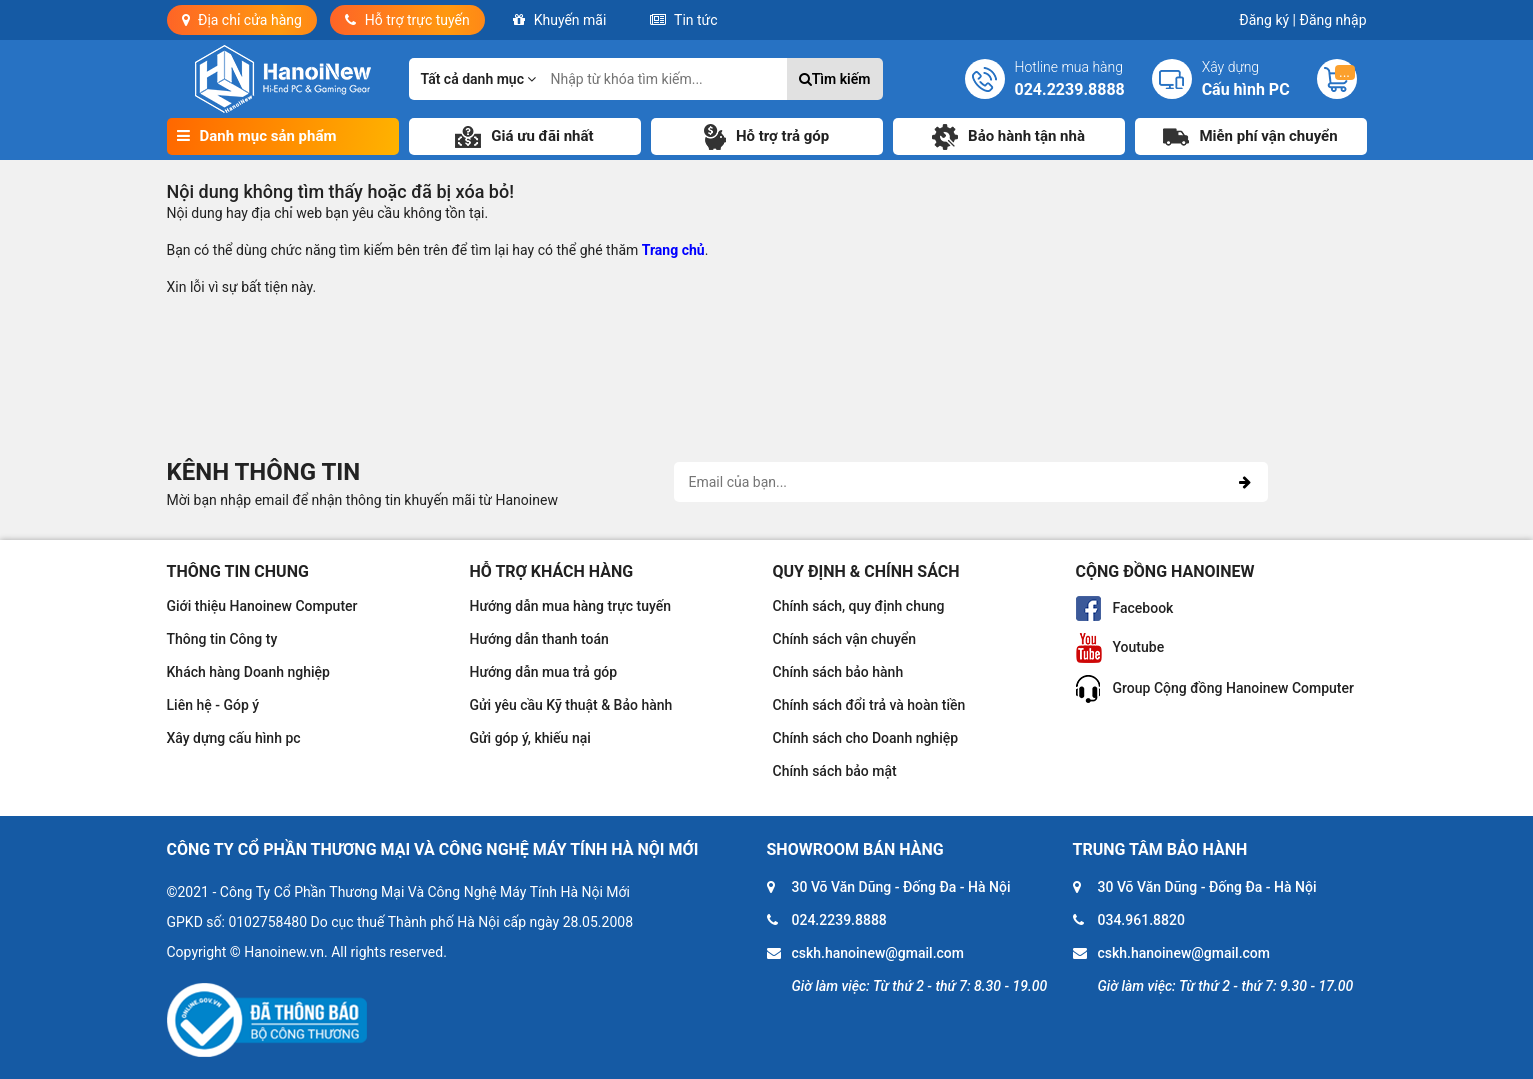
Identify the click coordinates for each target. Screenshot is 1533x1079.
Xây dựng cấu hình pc (234, 738)
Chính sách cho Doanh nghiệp (866, 738)
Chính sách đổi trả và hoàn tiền (869, 705)
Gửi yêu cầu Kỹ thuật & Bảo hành (571, 705)
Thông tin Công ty (222, 639)
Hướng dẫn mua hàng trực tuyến (571, 606)
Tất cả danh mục (479, 79)
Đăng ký (1267, 20)
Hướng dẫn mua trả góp (544, 672)
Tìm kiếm (835, 79)
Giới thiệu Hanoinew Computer (262, 606)
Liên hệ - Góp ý (213, 705)
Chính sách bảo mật (835, 771)
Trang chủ (673, 250)
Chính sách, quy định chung (859, 606)
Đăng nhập (1333, 20)
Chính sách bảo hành (838, 672)
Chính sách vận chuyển (845, 639)
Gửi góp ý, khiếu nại (530, 738)
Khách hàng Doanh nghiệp (248, 672)
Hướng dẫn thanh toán (539, 639)
